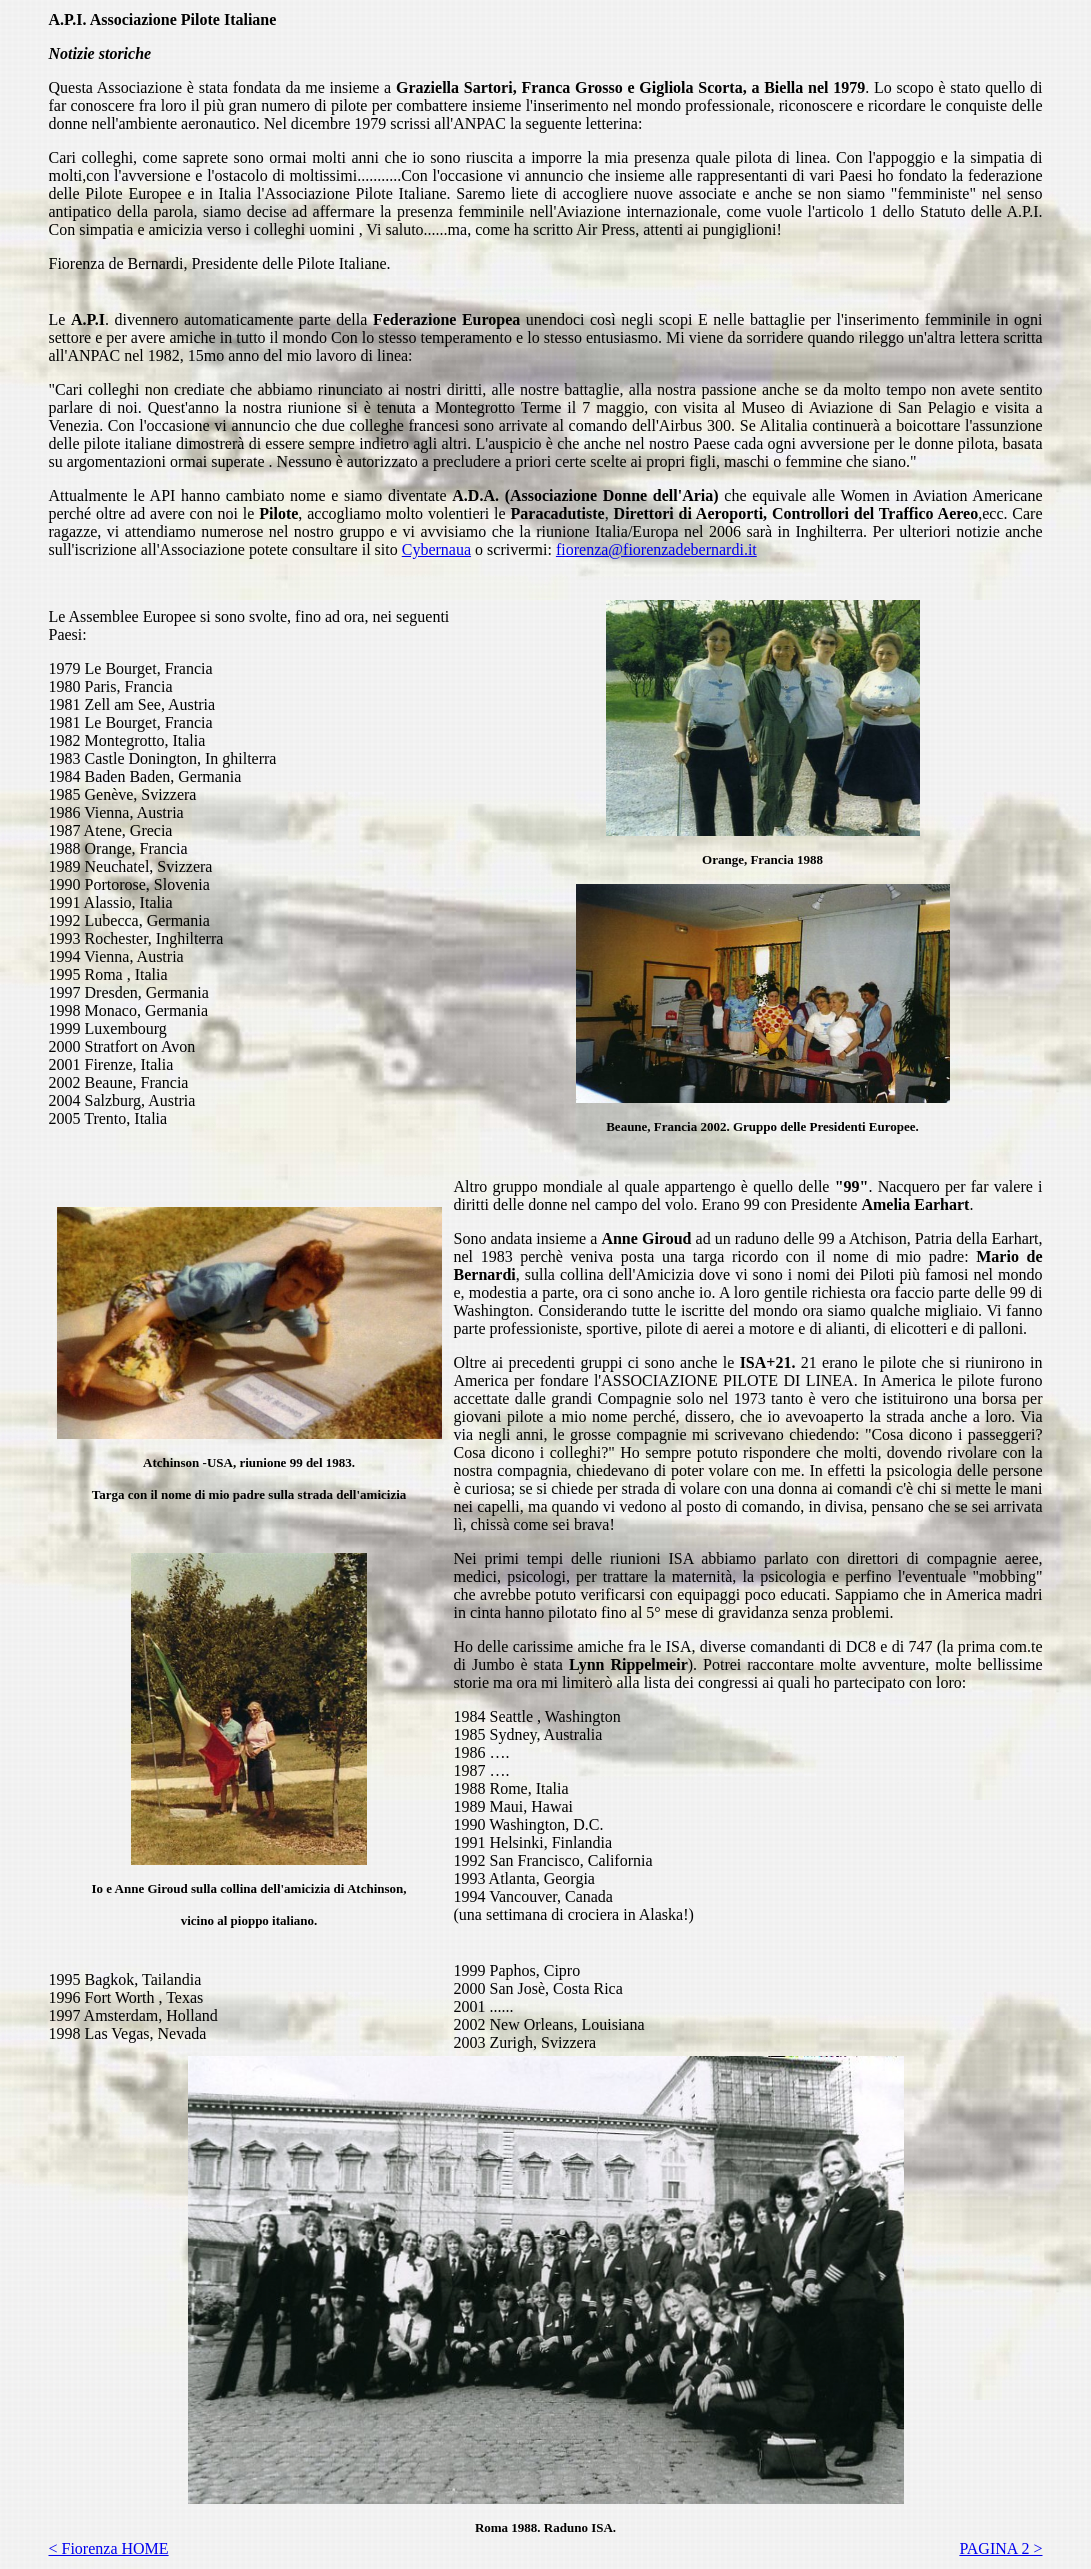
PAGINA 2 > (1000, 2548)
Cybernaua (436, 549)
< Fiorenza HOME (109, 2548)
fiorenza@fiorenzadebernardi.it (656, 549)
